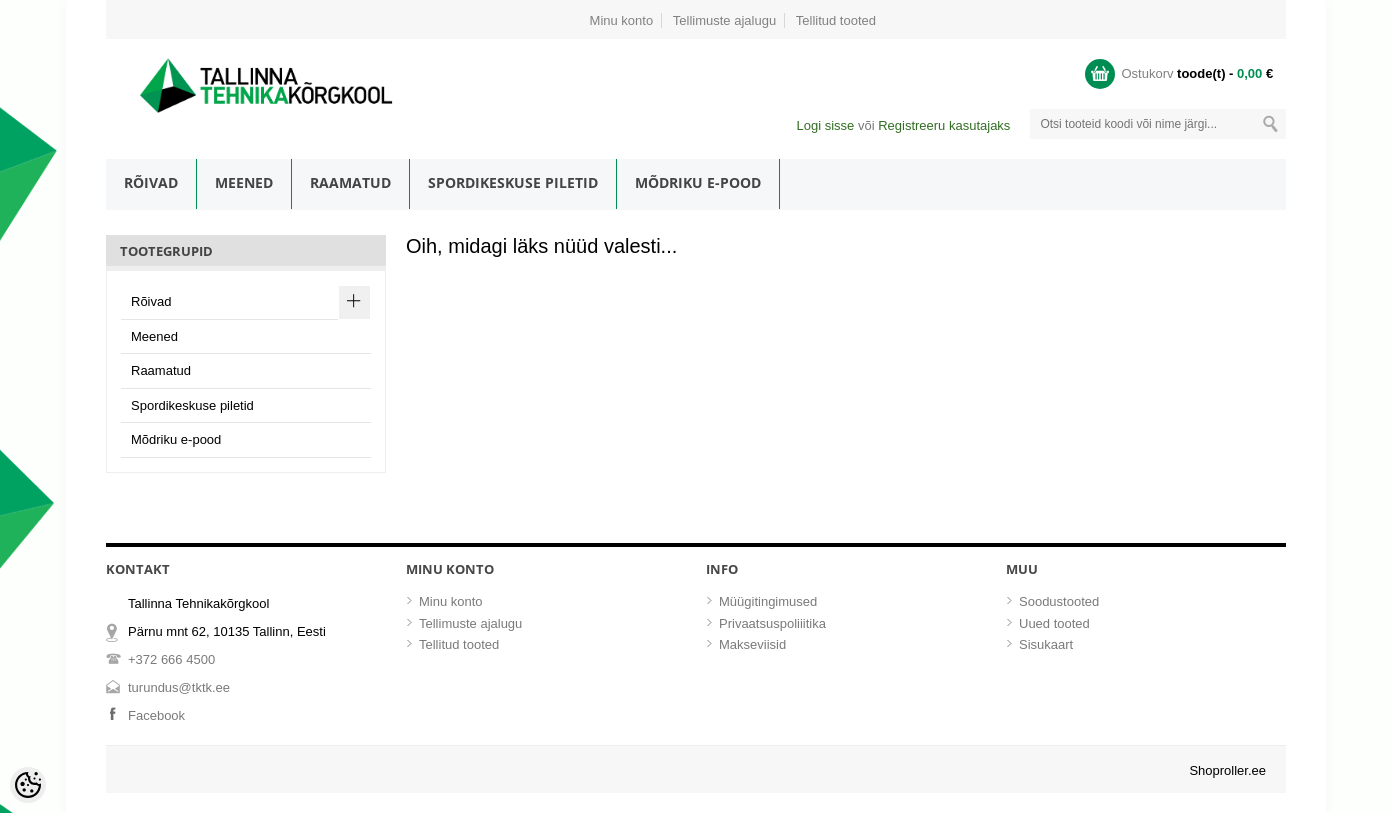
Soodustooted (1059, 601)
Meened (244, 182)
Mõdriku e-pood (698, 182)
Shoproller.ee (1227, 770)
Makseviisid (752, 644)
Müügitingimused (768, 601)
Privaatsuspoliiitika (772, 623)
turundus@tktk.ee (179, 687)
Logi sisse (825, 125)
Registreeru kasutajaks (944, 125)
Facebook (156, 715)
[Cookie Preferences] (28, 785)
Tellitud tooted (836, 20)
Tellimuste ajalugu (724, 20)
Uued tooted (1054, 623)
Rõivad (151, 182)
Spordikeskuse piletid (513, 182)
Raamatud (350, 182)
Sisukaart (1046, 644)
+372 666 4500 (171, 659)
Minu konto (622, 20)
